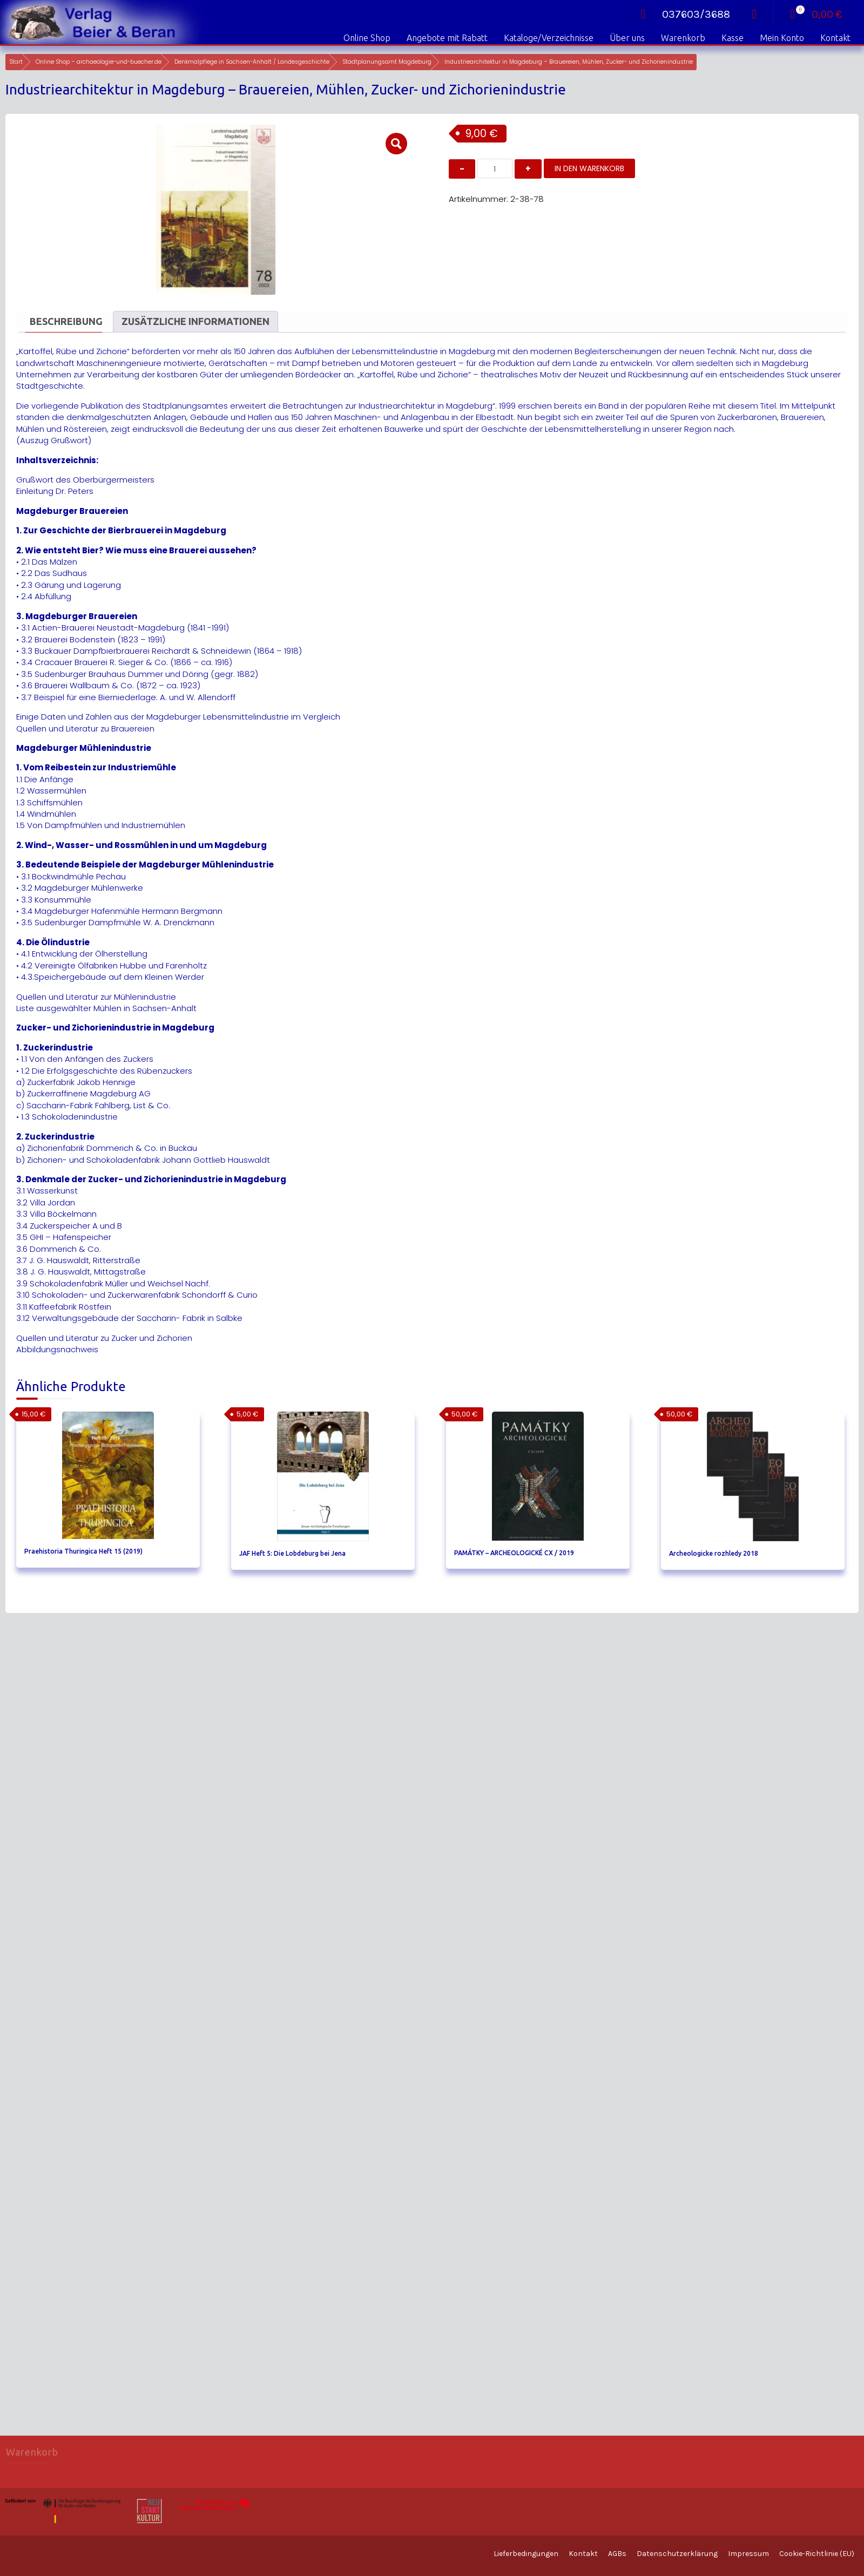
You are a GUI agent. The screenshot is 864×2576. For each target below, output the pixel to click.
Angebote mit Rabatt (447, 38)
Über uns (627, 38)
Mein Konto (782, 38)
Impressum (748, 2553)
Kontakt (835, 38)
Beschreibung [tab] (66, 321)
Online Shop (366, 38)
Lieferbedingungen (526, 2553)
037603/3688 (681, 14)
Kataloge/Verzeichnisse (548, 38)
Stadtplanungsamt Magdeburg (386, 62)
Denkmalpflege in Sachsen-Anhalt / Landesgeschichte (251, 62)
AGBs (617, 2553)
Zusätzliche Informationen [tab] (195, 321)
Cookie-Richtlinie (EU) (816, 2553)
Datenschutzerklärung (677, 2553)
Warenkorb (683, 38)
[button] (396, 143)
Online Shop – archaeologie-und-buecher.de (98, 62)
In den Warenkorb (589, 168)
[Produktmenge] (494, 168)
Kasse (732, 38)
